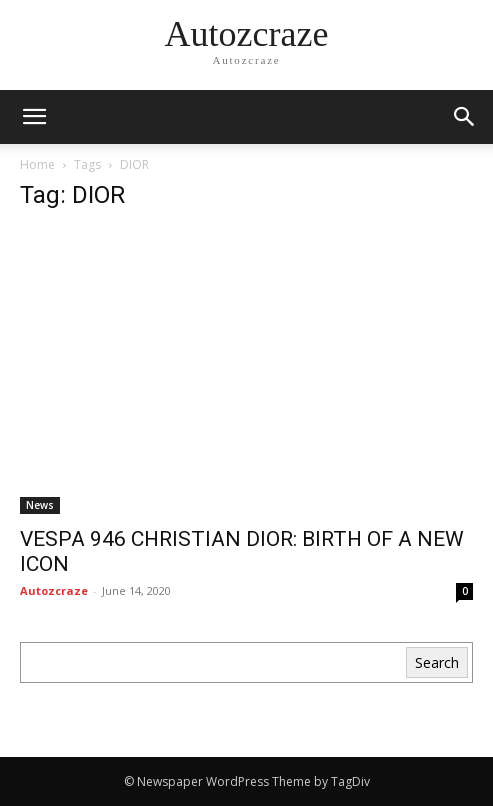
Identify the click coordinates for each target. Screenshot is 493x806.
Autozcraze (54, 590)
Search (437, 662)
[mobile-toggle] (34, 117)
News (40, 505)
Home (37, 164)
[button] (465, 117)
